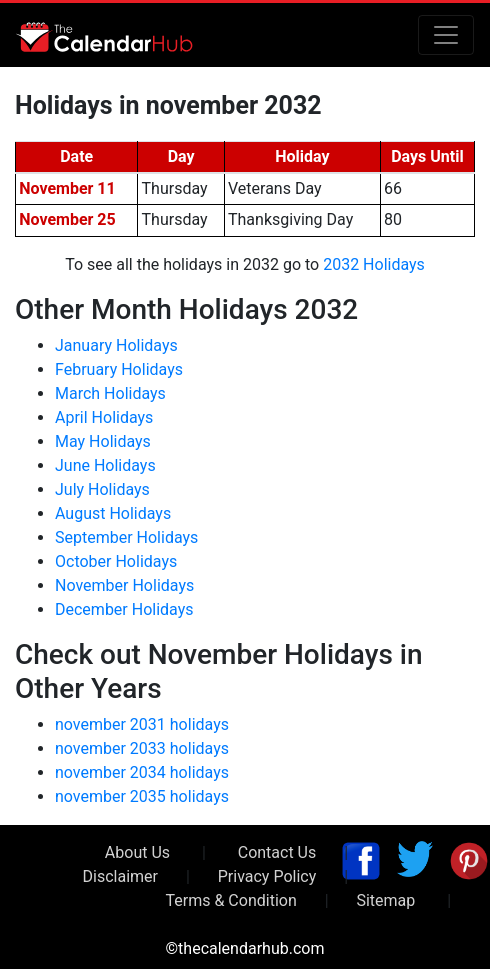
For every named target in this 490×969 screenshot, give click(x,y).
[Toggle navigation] (446, 35)
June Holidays (105, 465)
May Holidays (103, 441)
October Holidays (116, 561)
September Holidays (126, 537)
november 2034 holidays (142, 772)
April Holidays (104, 417)
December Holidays (124, 609)
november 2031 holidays (142, 724)
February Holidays (119, 369)
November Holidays (124, 585)
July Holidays (102, 489)
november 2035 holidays (142, 796)
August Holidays (113, 513)
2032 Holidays (374, 264)
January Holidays (116, 345)
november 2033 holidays (142, 748)
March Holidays (110, 393)
